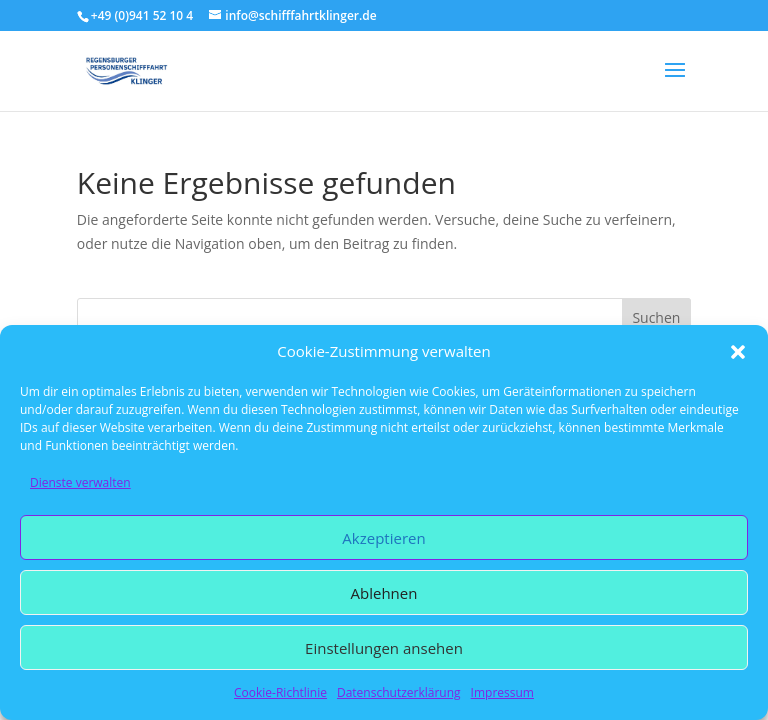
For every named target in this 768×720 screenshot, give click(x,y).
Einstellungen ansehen (384, 648)
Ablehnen (384, 593)
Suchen (656, 317)
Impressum (502, 692)
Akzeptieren (383, 538)
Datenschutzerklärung (399, 692)
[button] (738, 352)
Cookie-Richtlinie (280, 692)
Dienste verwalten (80, 482)
